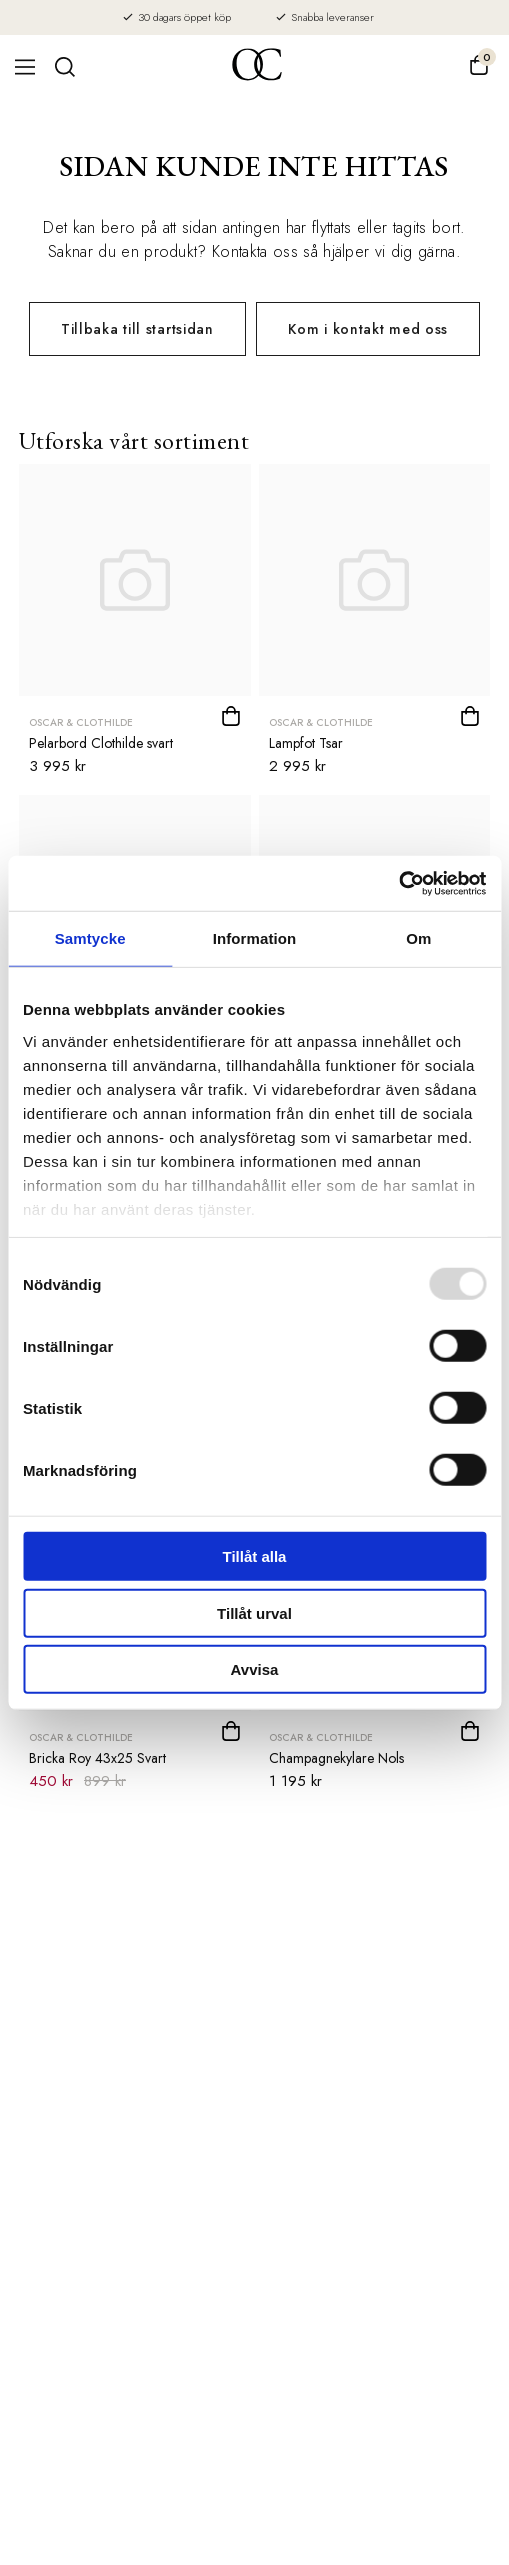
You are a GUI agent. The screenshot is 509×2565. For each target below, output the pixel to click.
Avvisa (255, 1669)
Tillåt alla (255, 1556)
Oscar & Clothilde (81, 722)
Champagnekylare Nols (336, 1758)
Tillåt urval (254, 1612)
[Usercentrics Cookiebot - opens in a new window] (398, 883)
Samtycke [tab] (90, 938)
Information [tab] (255, 938)
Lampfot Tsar (306, 743)
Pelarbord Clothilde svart (101, 743)
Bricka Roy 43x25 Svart (97, 1758)
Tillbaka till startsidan (137, 329)
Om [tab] (418, 938)
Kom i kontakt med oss (368, 329)
